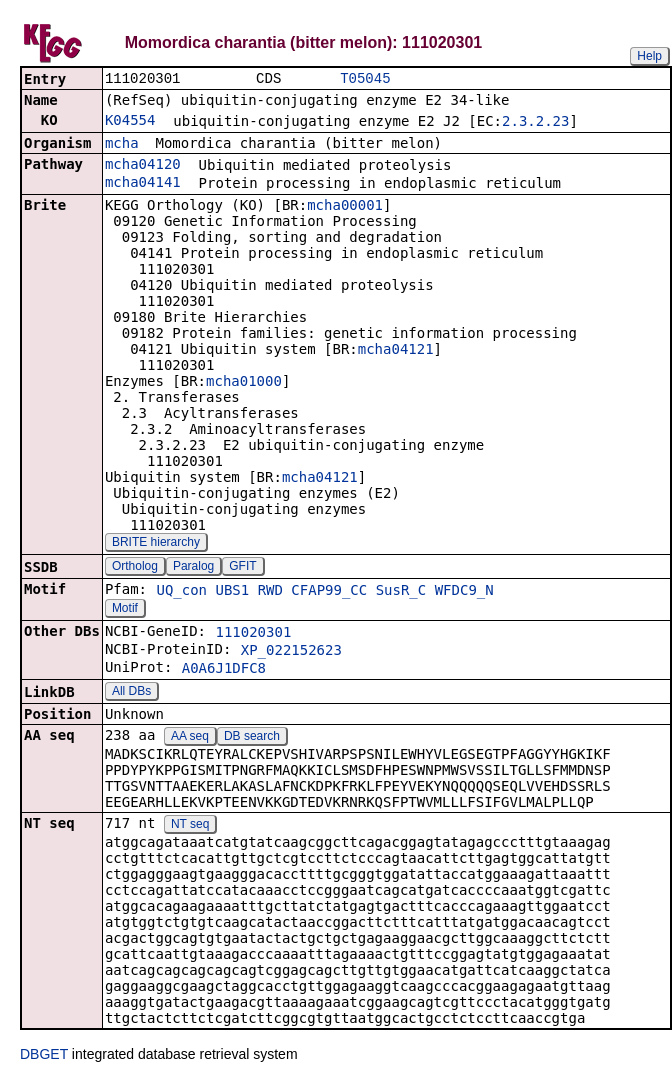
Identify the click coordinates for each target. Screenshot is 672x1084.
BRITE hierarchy (156, 544)
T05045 (365, 79)
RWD (270, 592)
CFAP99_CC (329, 592)
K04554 (130, 122)
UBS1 (232, 592)
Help (649, 56)
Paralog (193, 568)
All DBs (131, 693)
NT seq (190, 826)
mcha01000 (244, 383)
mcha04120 (143, 166)
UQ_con (181, 592)
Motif (125, 610)
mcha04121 (396, 351)
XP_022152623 (291, 652)
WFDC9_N (464, 592)
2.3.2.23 (535, 123)
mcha (122, 145)
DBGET (44, 1056)
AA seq (190, 738)
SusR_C (401, 592)
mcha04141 (143, 184)
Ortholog (135, 568)
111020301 (253, 634)
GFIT (242, 568)
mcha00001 (345, 207)
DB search (252, 738)
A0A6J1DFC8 (224, 670)
